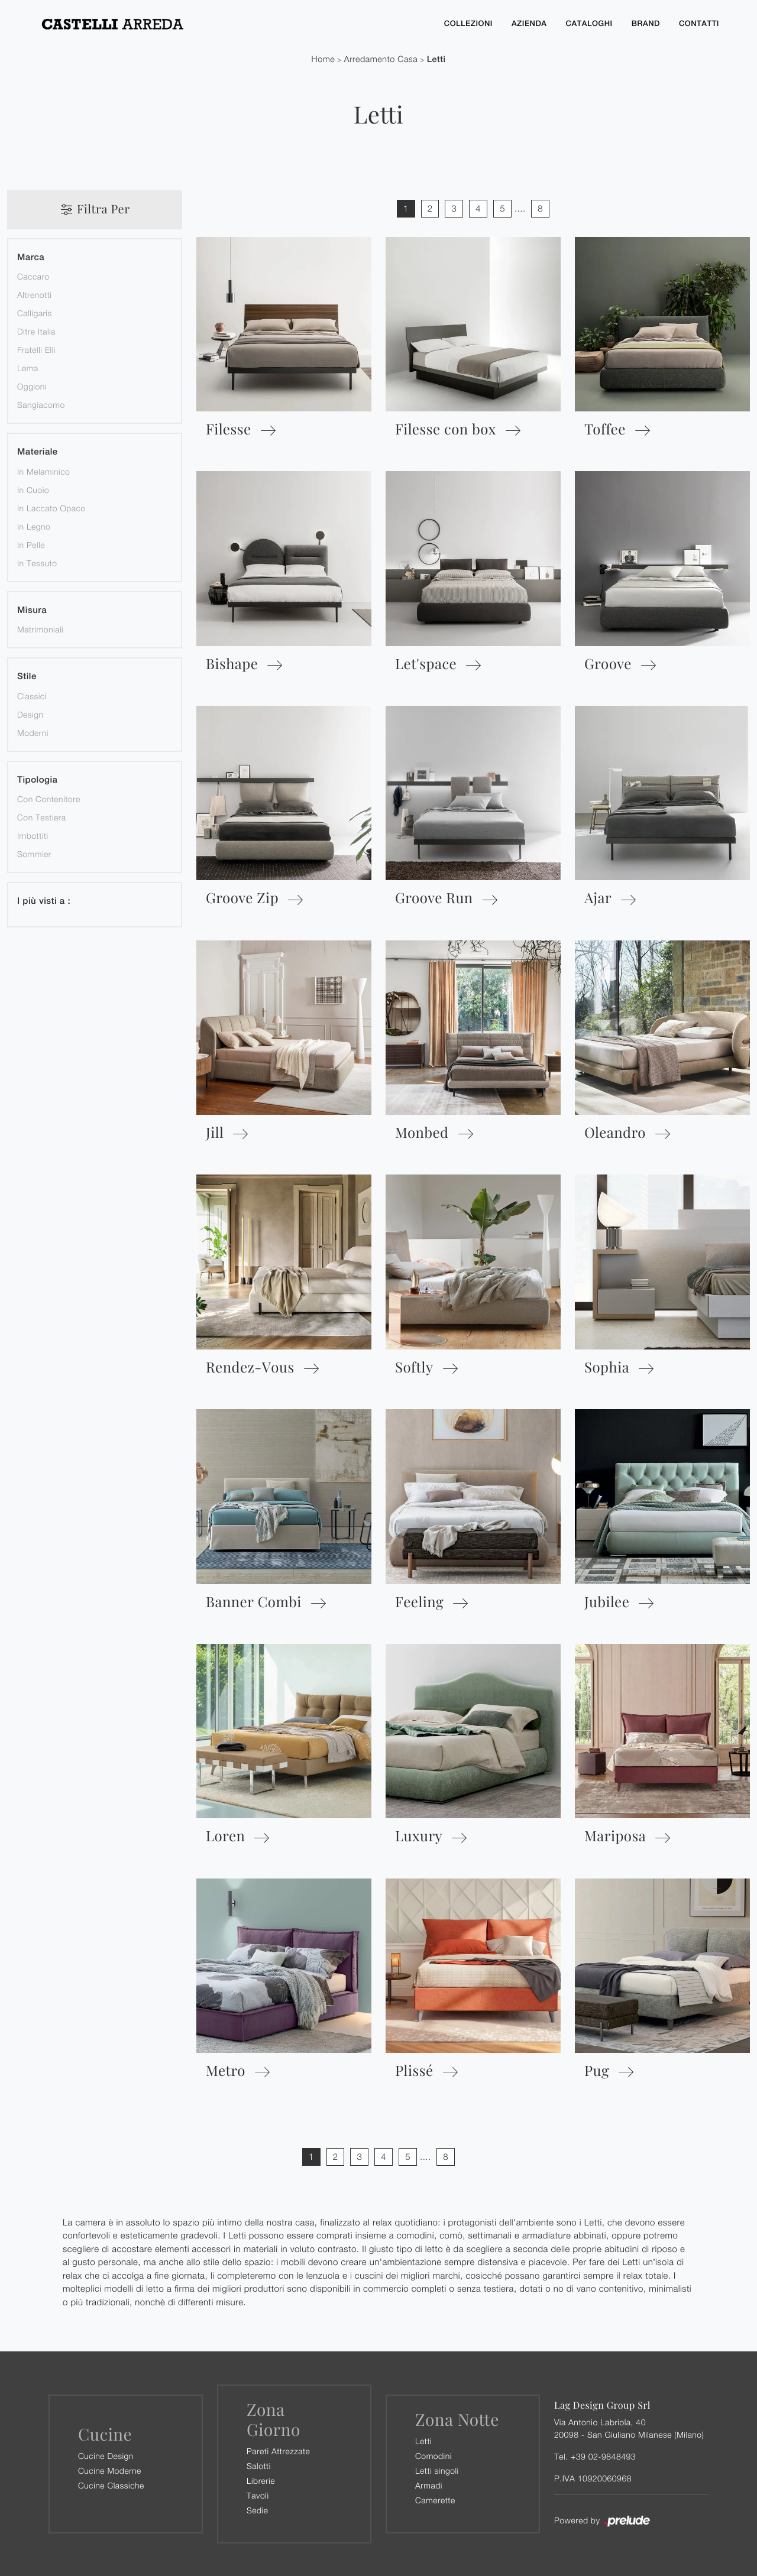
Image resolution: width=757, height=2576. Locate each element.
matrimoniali (40, 629)
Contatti (699, 23)
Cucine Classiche (111, 2485)
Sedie (257, 2509)
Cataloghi (589, 23)
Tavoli (258, 2495)
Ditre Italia (36, 331)
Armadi (428, 2485)
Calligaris (34, 312)
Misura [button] (32, 610)
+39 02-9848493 (603, 2456)
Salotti (259, 2465)
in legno (33, 526)
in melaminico (43, 471)
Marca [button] (30, 257)
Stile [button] (27, 676)
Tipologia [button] (37, 779)
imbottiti (32, 835)
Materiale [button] (37, 451)
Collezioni (468, 23)
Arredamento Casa (381, 59)
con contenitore (48, 798)
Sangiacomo (41, 404)
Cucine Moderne (109, 2470)
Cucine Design (106, 2455)
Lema (27, 367)
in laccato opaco (51, 507)
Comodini (433, 2455)
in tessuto (37, 562)
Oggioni (32, 386)
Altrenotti (34, 294)
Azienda (529, 23)
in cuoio (33, 489)
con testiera (41, 817)
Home (323, 59)
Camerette (435, 2499)
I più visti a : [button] (43, 901)
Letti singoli (437, 2470)
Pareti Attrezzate (278, 2450)
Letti (436, 59)
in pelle (31, 544)
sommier (34, 853)
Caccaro (33, 276)
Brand (646, 23)
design (30, 714)
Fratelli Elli (36, 349)
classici (32, 695)
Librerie (261, 2480)
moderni (32, 732)
